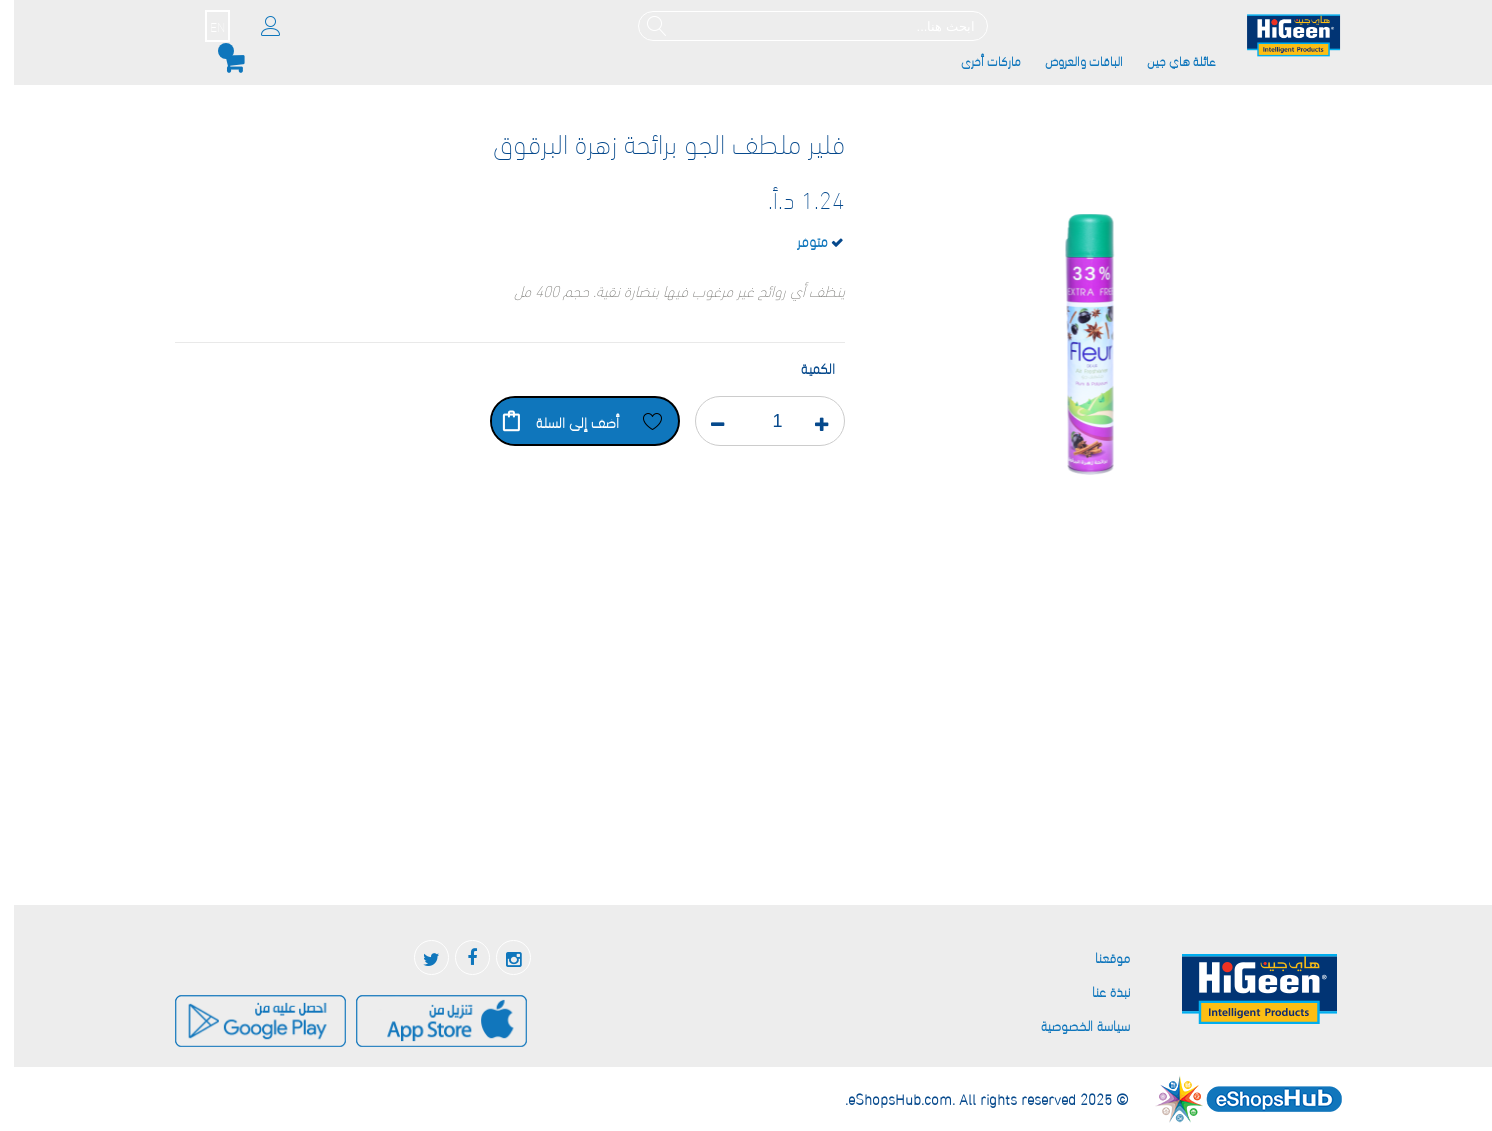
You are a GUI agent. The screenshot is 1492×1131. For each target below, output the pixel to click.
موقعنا (1098, 956)
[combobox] (799, 26)
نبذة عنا (1097, 990)
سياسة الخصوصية (1071, 1024)
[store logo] (1280, 36)
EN (203, 26)
